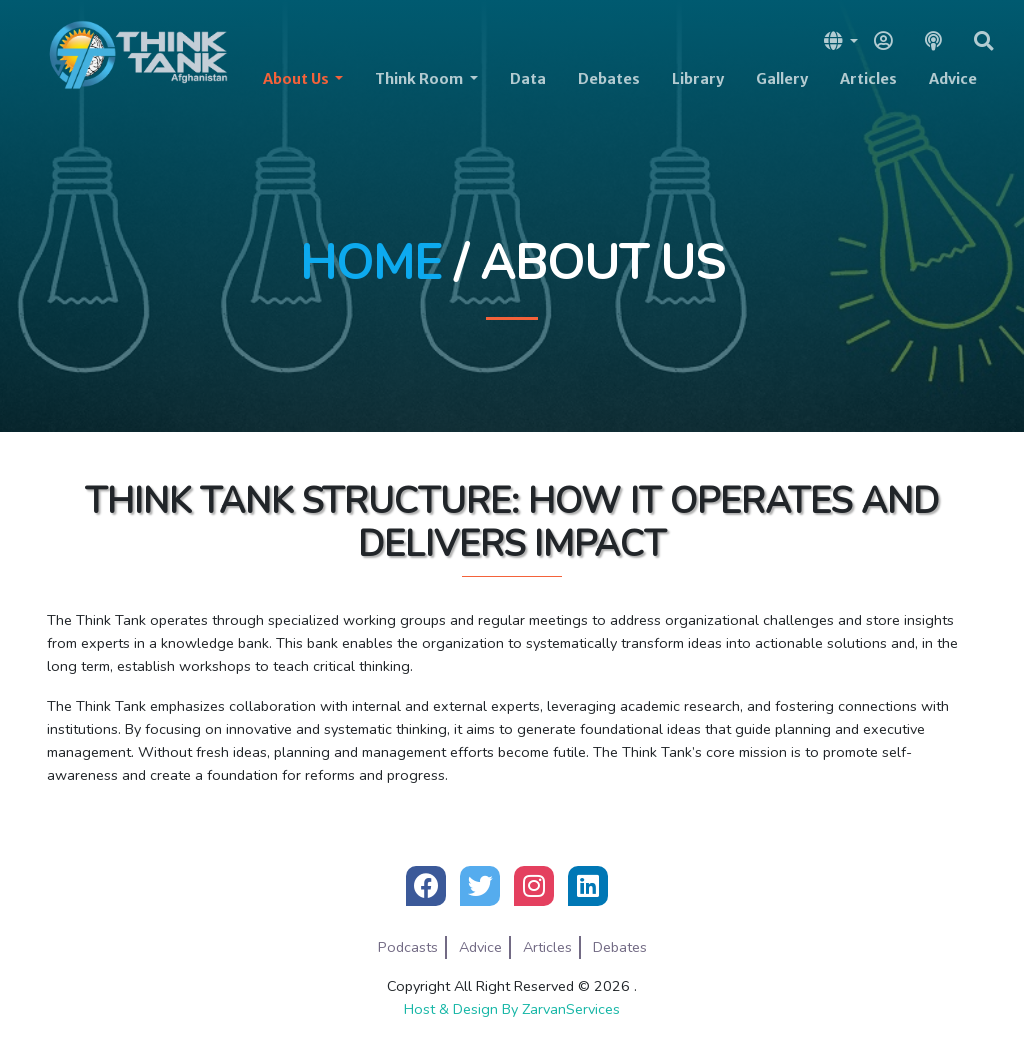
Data (528, 79)
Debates (609, 79)
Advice (953, 79)
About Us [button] (297, 79)
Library (698, 79)
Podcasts (408, 947)
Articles (868, 79)
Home (371, 263)
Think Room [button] (420, 79)
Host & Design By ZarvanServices (512, 1009)
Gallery (782, 79)
